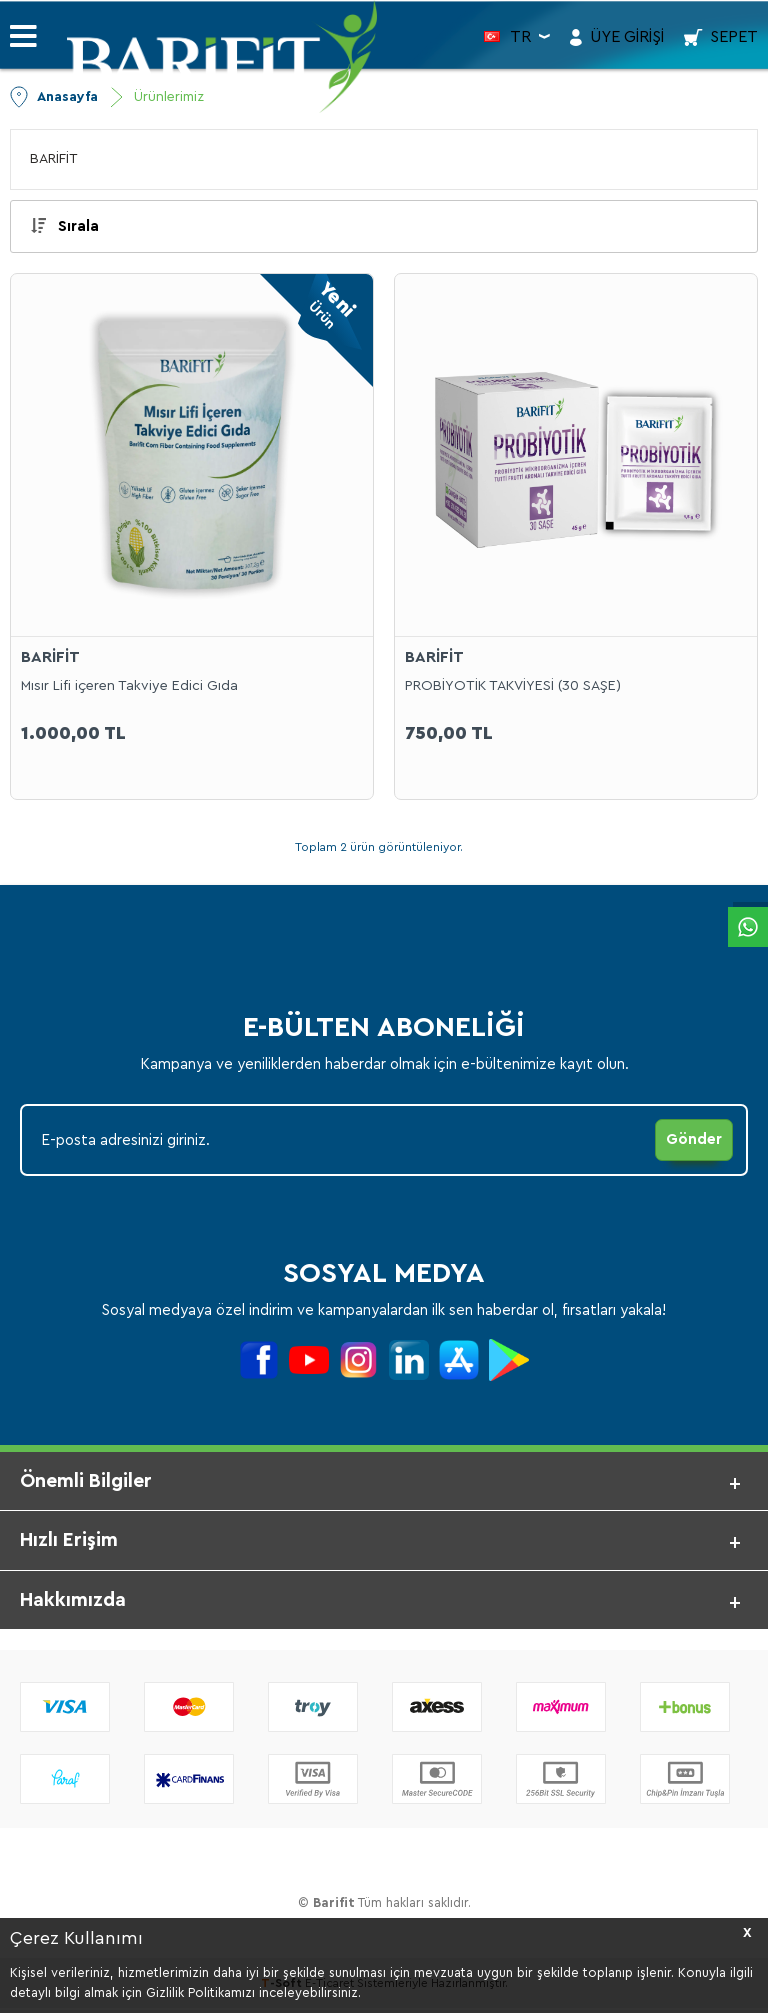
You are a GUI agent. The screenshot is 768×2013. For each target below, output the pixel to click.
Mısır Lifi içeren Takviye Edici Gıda (129, 686)
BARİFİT (54, 159)
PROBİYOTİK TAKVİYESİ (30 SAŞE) (513, 686)
